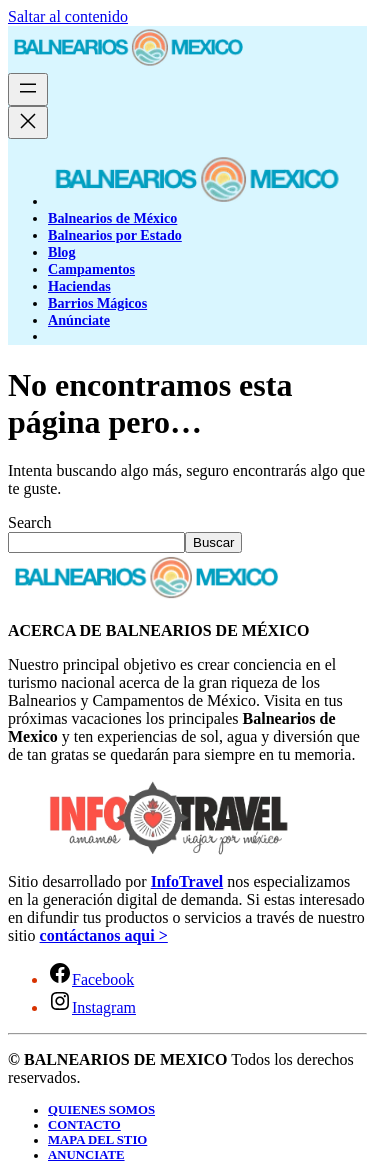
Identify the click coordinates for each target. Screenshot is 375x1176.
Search (30, 522)
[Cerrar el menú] (28, 122)
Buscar (213, 542)
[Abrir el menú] (28, 89)
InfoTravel (187, 881)
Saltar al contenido (68, 16)
